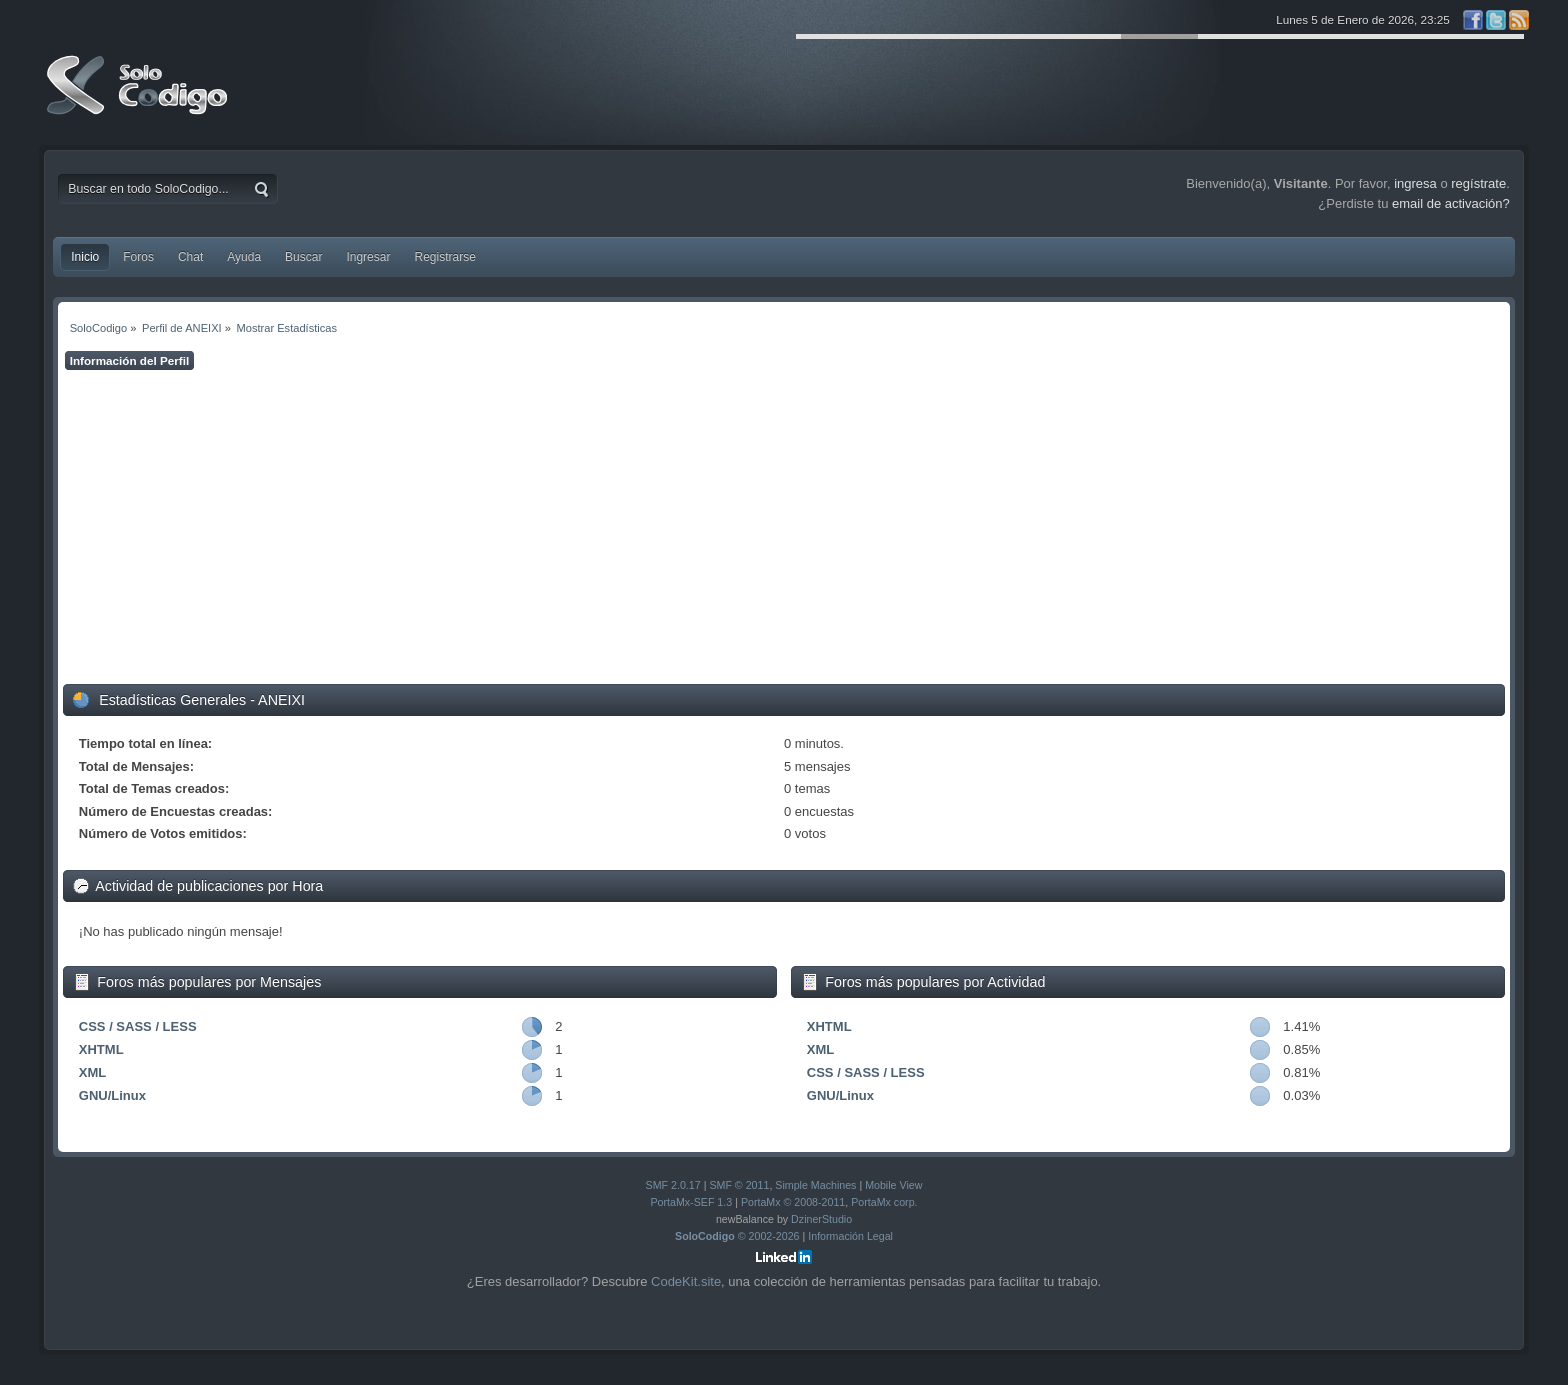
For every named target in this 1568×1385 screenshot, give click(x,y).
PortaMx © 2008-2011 (793, 1202)
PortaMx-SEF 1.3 (691, 1202)
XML (92, 1072)
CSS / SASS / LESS (138, 1026)
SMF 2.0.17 (673, 1185)
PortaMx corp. (884, 1202)
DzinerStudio (821, 1219)
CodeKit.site (686, 1281)
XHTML (101, 1049)
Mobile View (893, 1185)
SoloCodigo (139, 100)
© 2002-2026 (737, 1236)
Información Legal (850, 1236)
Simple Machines (815, 1185)
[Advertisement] (784, 527)
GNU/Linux (112, 1095)
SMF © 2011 (739, 1185)
